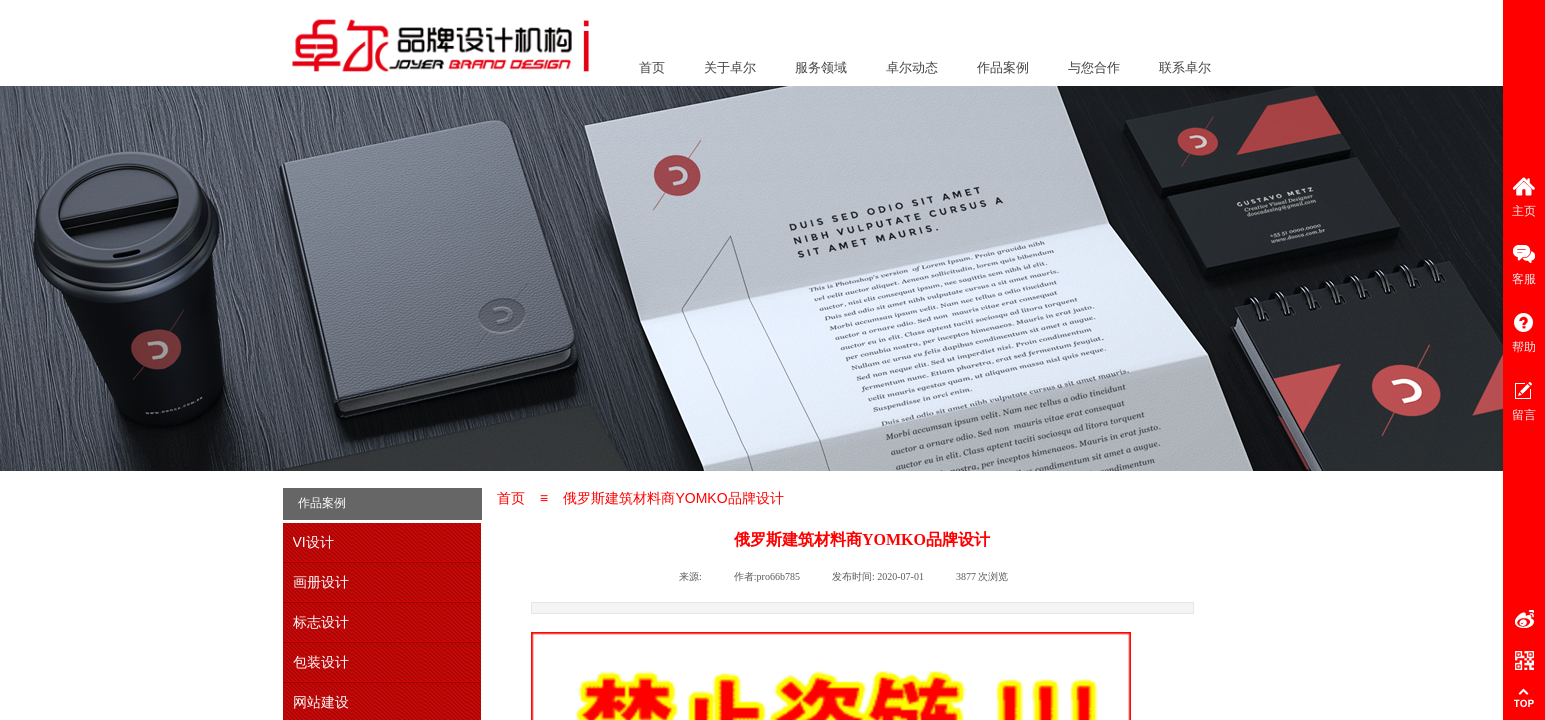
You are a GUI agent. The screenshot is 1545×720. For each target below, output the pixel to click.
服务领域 (821, 67)
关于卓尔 (730, 67)
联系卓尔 (1185, 67)
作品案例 (1003, 67)
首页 (652, 67)
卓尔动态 (912, 67)
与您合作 (1094, 67)
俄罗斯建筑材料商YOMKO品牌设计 (673, 498)
